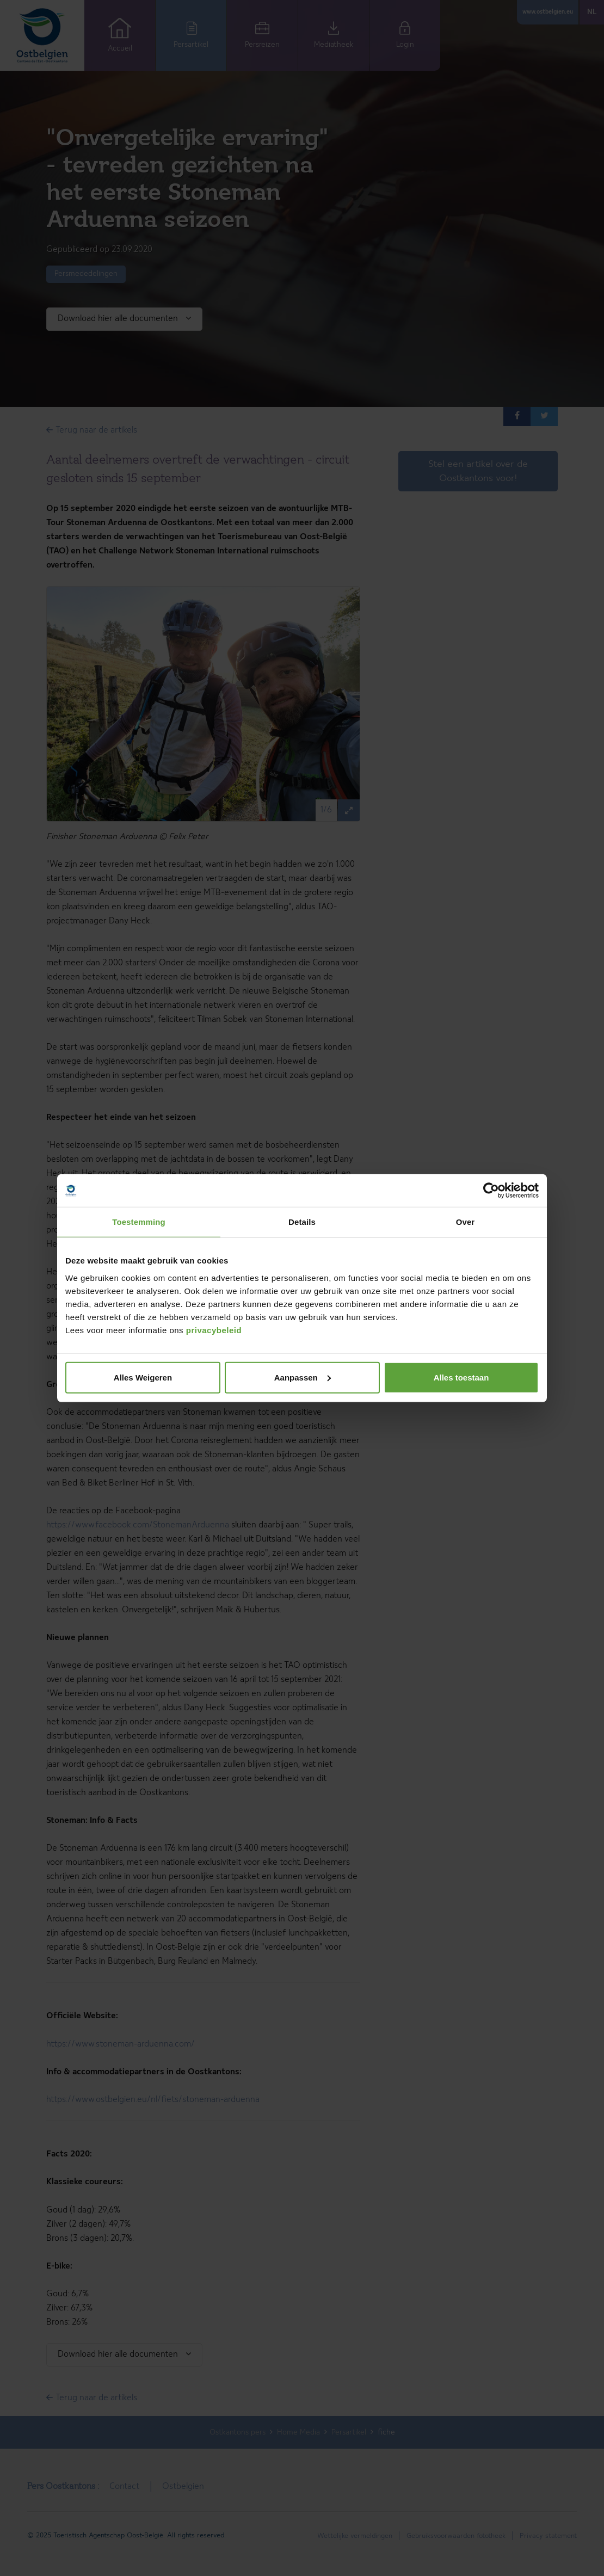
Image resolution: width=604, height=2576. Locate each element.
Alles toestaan (461, 1377)
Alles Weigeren (143, 1377)
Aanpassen (302, 1377)
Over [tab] (465, 1222)
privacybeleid (214, 1329)
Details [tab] (302, 1222)
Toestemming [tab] (138, 1222)
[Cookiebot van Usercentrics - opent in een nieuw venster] (491, 1190)
